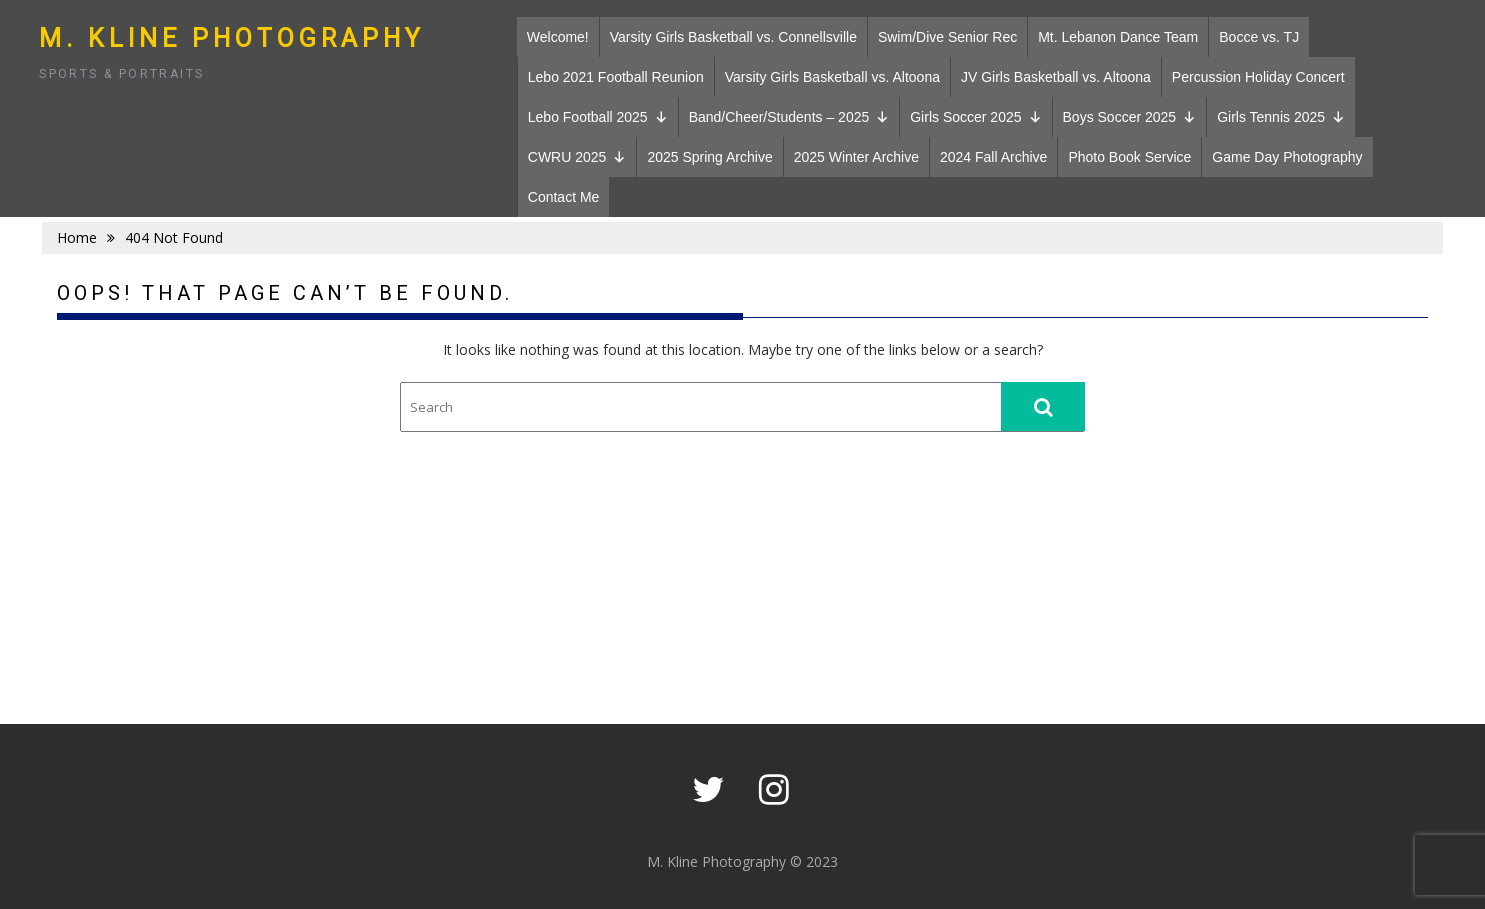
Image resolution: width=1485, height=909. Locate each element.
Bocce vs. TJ (1259, 37)
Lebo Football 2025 (598, 117)
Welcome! (558, 37)
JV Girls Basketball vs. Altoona (1056, 77)
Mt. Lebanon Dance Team (1118, 37)
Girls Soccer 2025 (975, 117)
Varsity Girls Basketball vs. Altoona (832, 77)
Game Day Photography (1287, 157)
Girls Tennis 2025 (1281, 117)
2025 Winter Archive (856, 157)
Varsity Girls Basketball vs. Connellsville (733, 37)
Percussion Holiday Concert (1258, 77)
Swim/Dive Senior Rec (947, 37)
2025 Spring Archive (709, 157)
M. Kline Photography (232, 38)
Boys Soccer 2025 (1130, 117)
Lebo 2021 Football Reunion (616, 77)
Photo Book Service (1129, 157)
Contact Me (564, 197)
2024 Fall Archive (993, 157)
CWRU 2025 (577, 157)
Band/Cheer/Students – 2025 (789, 117)
